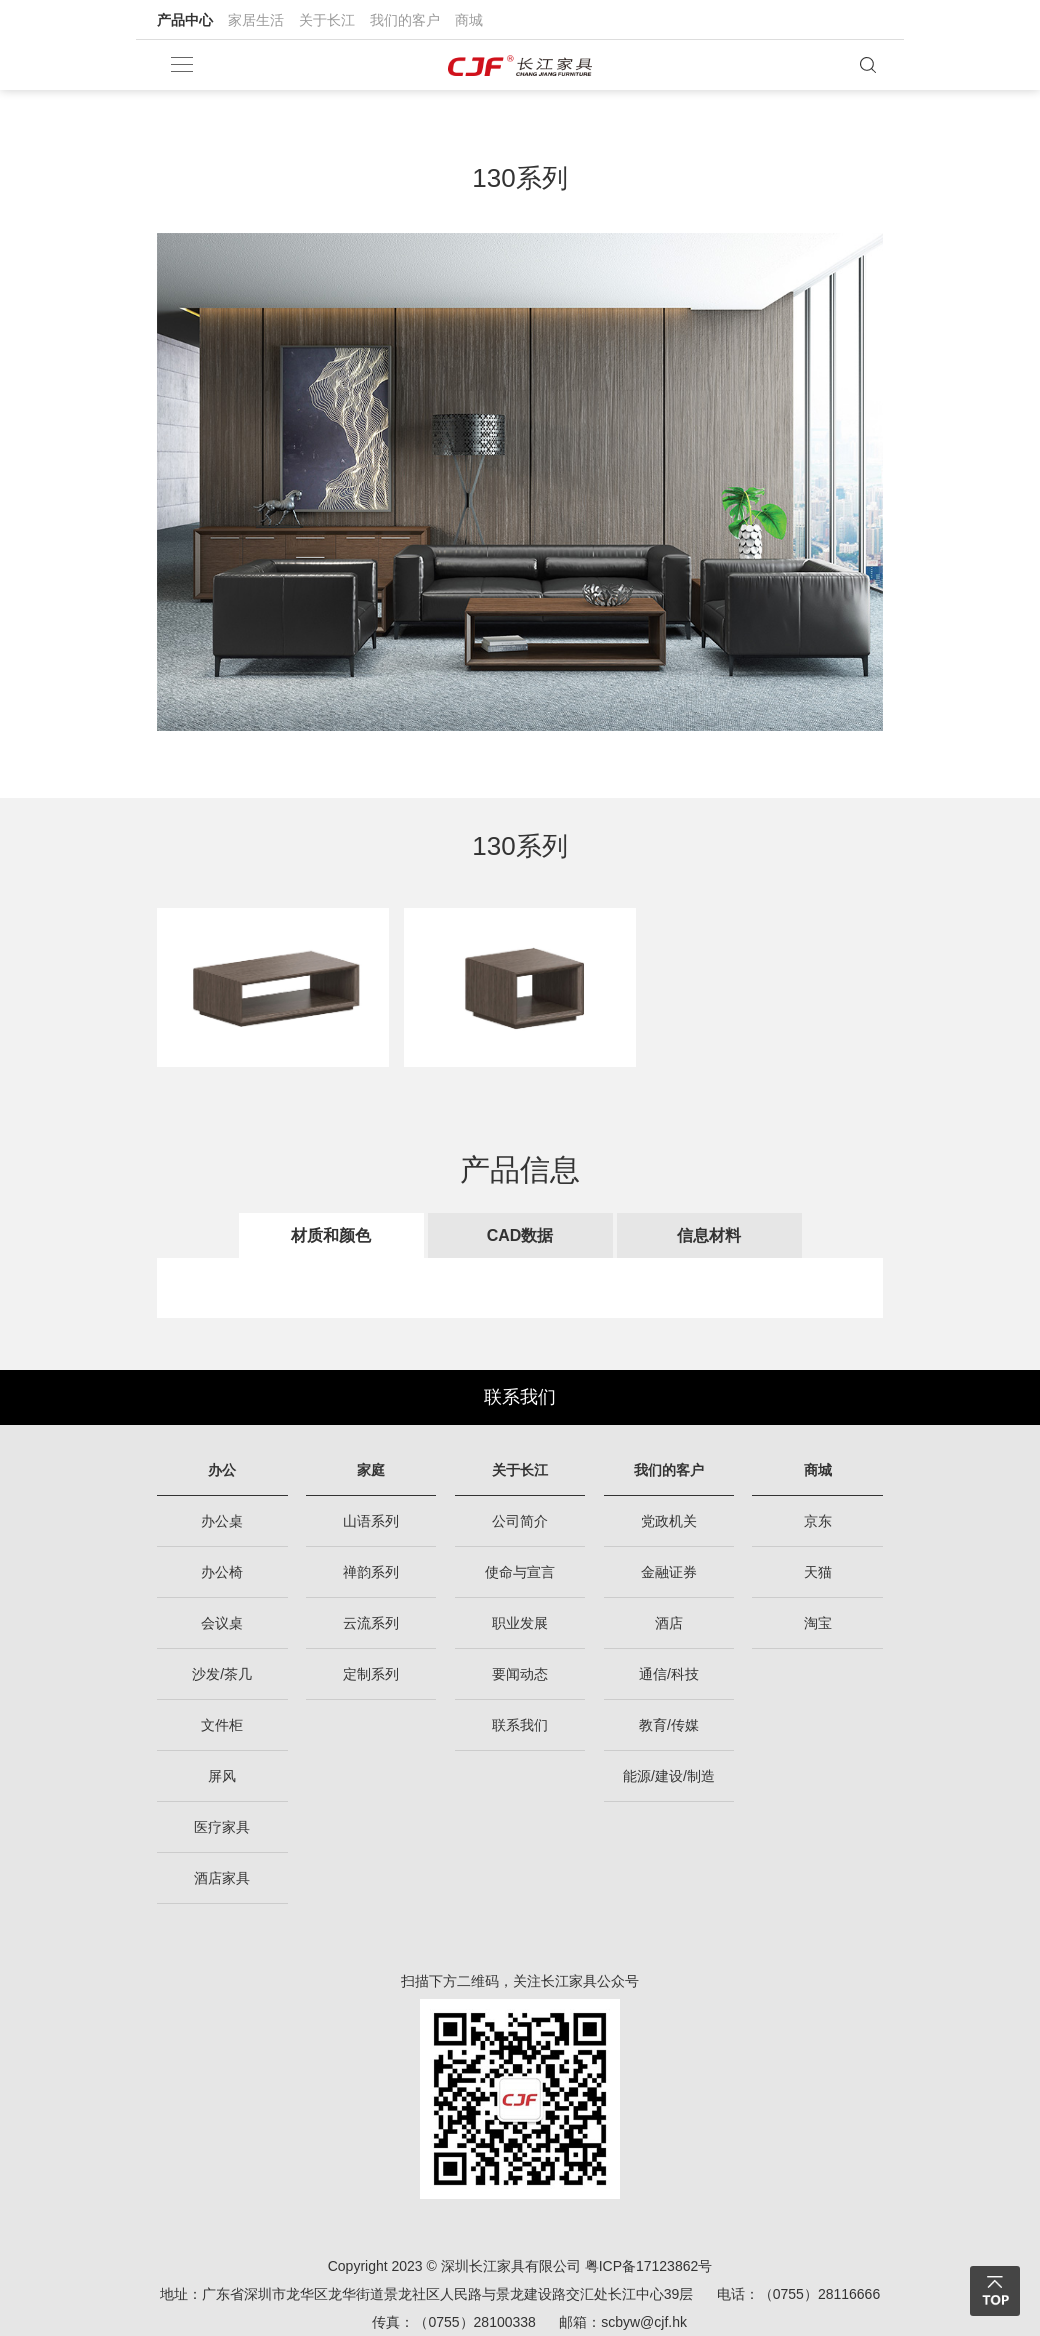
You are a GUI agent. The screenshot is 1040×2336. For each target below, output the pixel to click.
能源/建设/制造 (669, 1776)
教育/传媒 (669, 1725)
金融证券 (669, 1572)
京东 (818, 1521)
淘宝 (818, 1623)
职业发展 (520, 1623)
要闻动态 (520, 1674)
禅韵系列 (371, 1572)
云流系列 (371, 1623)
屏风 (222, 1776)
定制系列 (371, 1674)
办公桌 (222, 1521)
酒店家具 (222, 1878)
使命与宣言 (520, 1572)
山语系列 (371, 1521)
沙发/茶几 (222, 1674)
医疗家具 (222, 1827)
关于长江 (327, 20)
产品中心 (185, 20)
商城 (469, 20)
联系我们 (520, 1397)
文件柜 (222, 1725)
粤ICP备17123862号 (649, 2266)
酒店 (669, 1623)
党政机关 (669, 1521)
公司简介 (520, 1521)
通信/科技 (669, 1674)
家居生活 (256, 20)
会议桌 (222, 1623)
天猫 (818, 1572)
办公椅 (222, 1572)
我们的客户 (405, 20)
